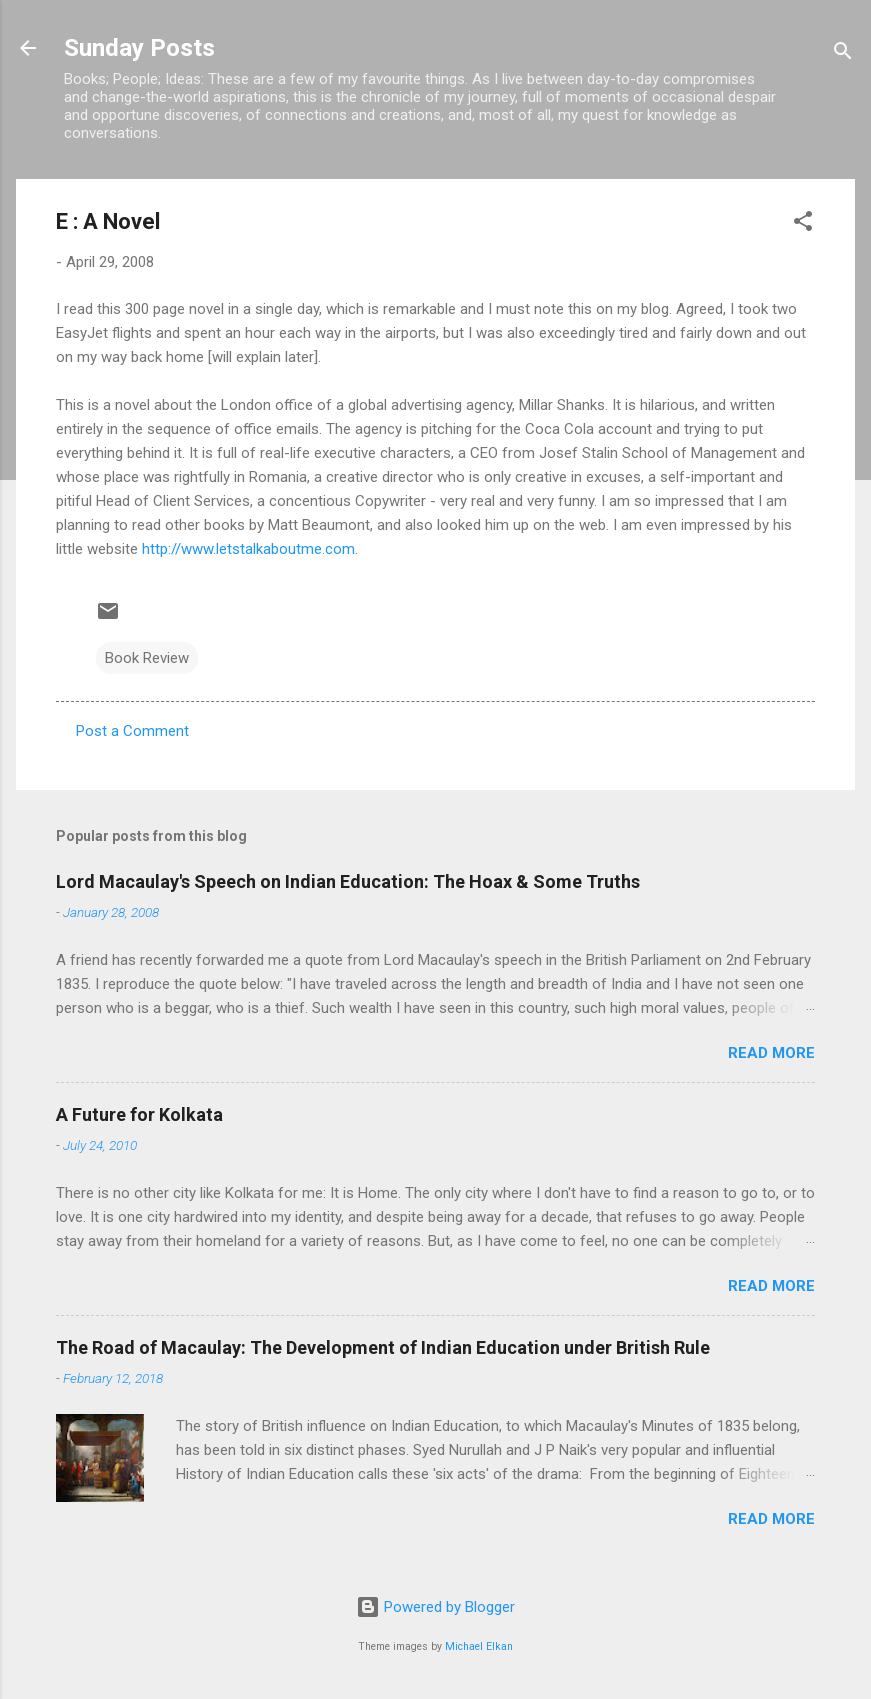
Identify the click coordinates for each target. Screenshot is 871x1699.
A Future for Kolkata (139, 1114)
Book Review (147, 658)
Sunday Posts (139, 48)
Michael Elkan (479, 1646)
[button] (803, 224)
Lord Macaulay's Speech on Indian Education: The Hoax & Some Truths (348, 881)
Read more (771, 1053)
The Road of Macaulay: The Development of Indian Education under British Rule (383, 1347)
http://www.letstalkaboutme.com (248, 549)
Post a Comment (132, 731)
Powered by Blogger (435, 1607)
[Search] (843, 54)
